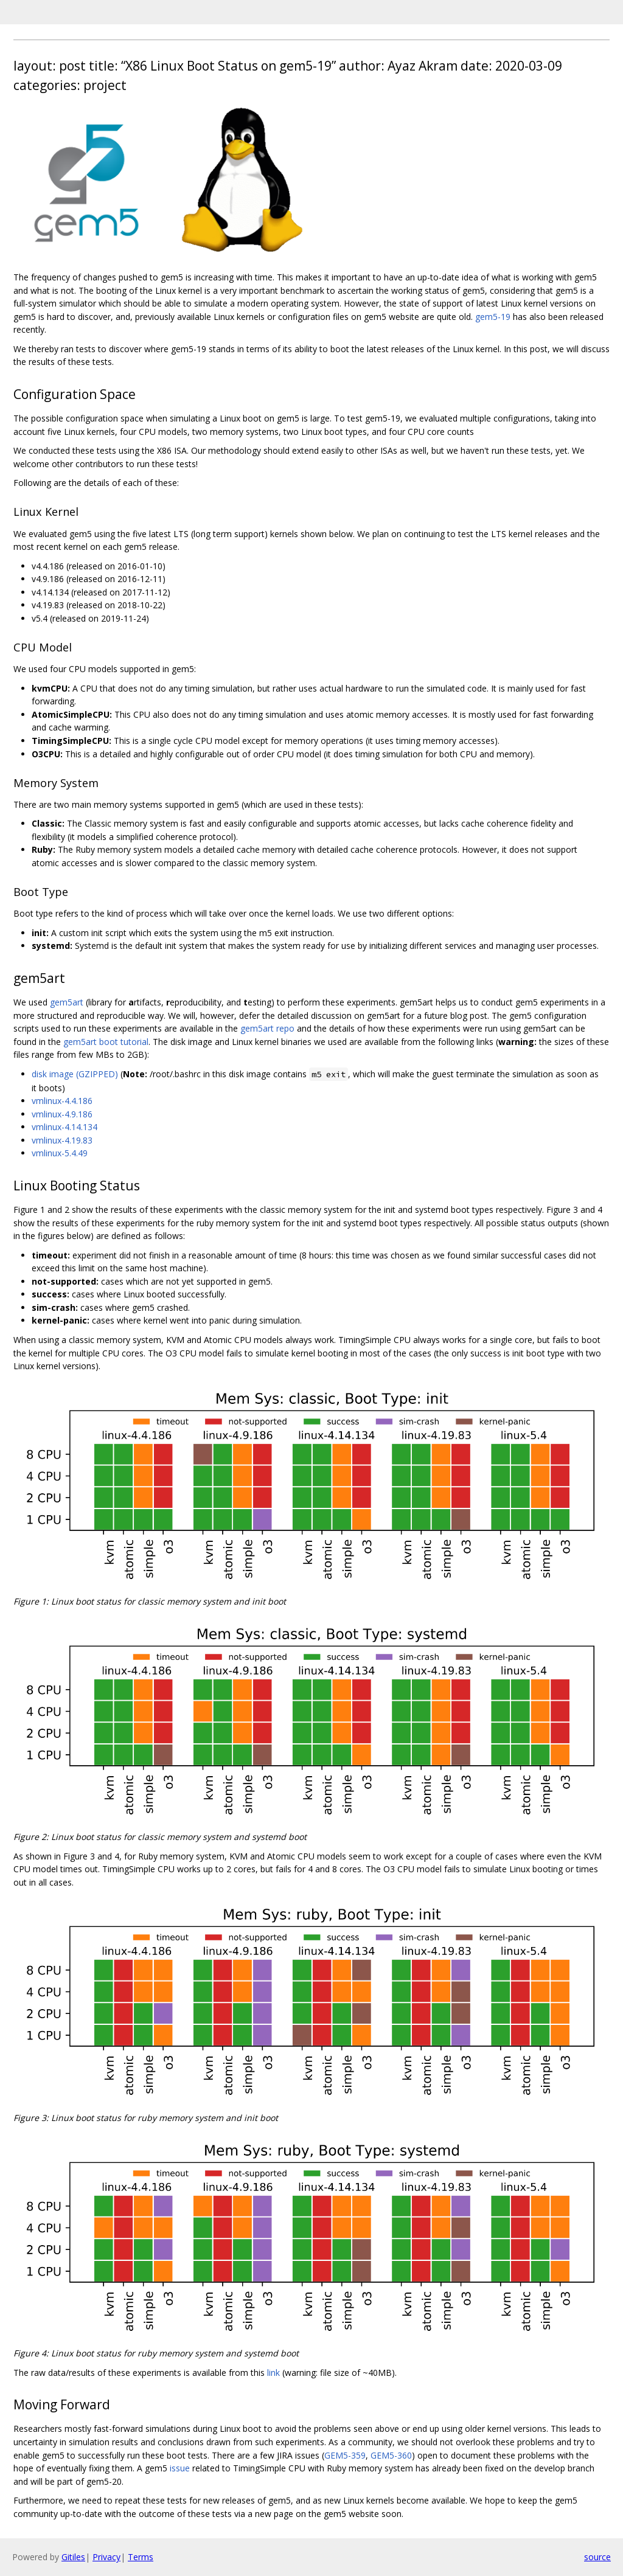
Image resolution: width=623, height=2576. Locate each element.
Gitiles (73, 2557)
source (597, 2557)
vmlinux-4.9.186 (62, 1114)
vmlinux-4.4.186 (62, 1100)
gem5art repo (267, 1028)
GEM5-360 (391, 2455)
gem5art (66, 1002)
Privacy (106, 2557)
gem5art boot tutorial (105, 1041)
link (273, 2372)
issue (180, 2468)
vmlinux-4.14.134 (64, 1127)
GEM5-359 (345, 2455)
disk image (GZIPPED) (75, 1074)
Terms (140, 2557)
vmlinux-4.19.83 (62, 1140)
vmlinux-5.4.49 (60, 1153)
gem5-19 (492, 316)
